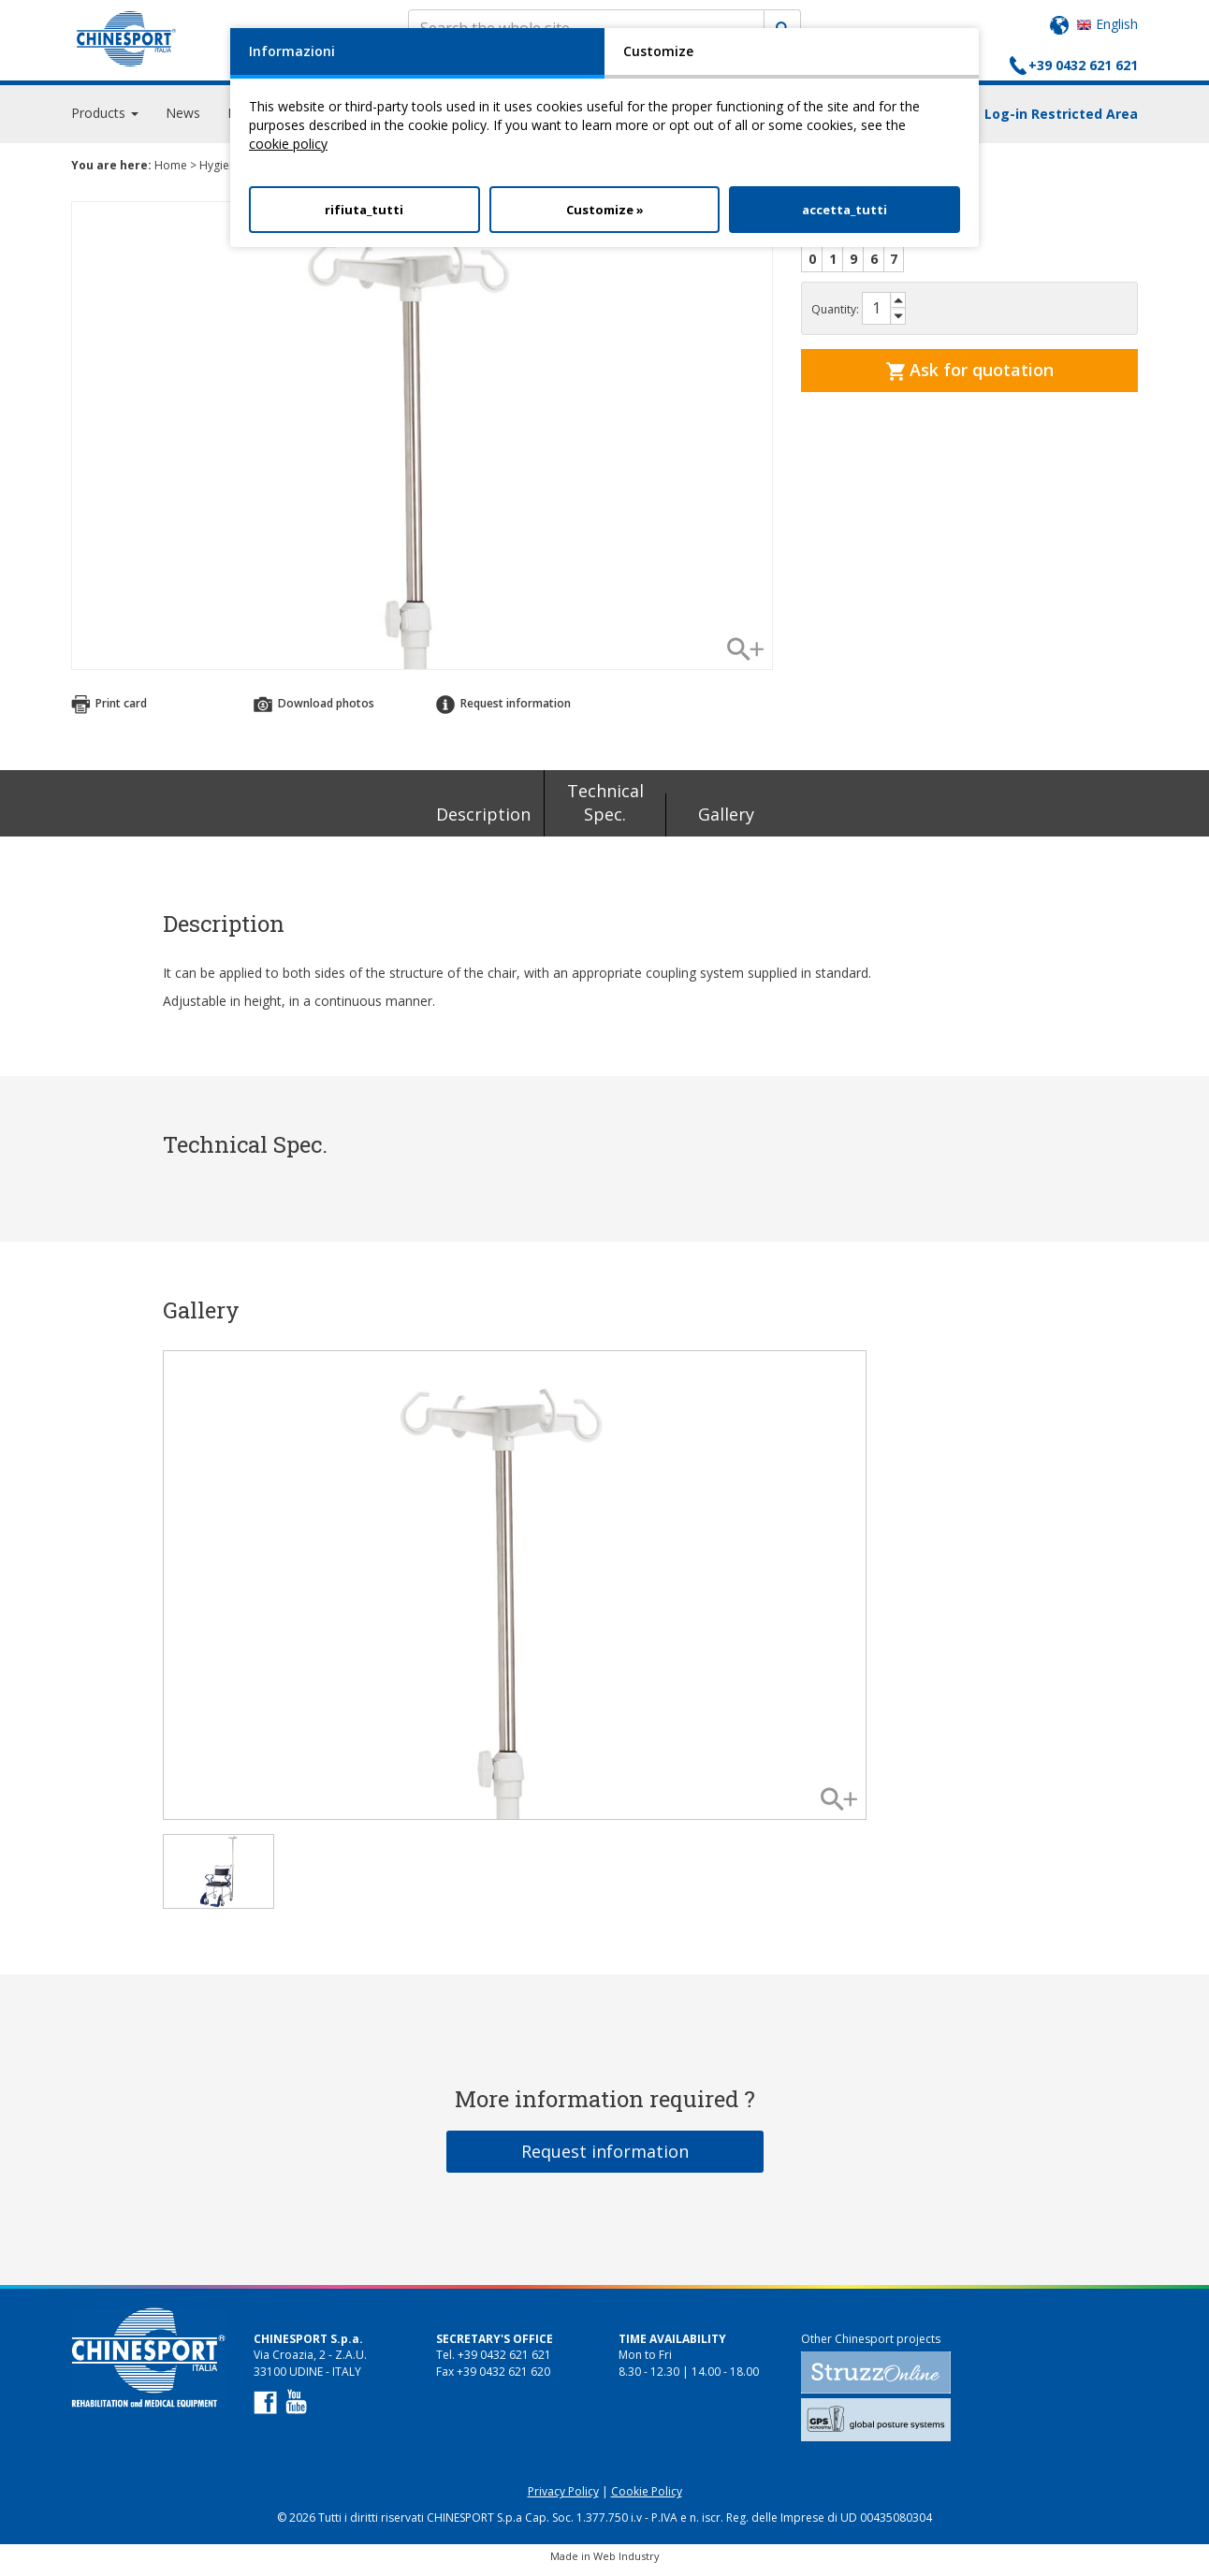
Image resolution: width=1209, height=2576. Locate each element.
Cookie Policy (646, 2500)
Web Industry (626, 2564)
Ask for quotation (970, 378)
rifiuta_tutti (364, 209)
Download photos (314, 712)
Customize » (605, 209)
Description (483, 822)
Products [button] (104, 121)
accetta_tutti (844, 209)
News (183, 121)
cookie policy (288, 144)
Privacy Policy (563, 2500)
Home (170, 174)
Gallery (726, 822)
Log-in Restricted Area (1061, 122)
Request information (503, 712)
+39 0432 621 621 (1083, 65)
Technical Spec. (605, 811)
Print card (109, 712)
